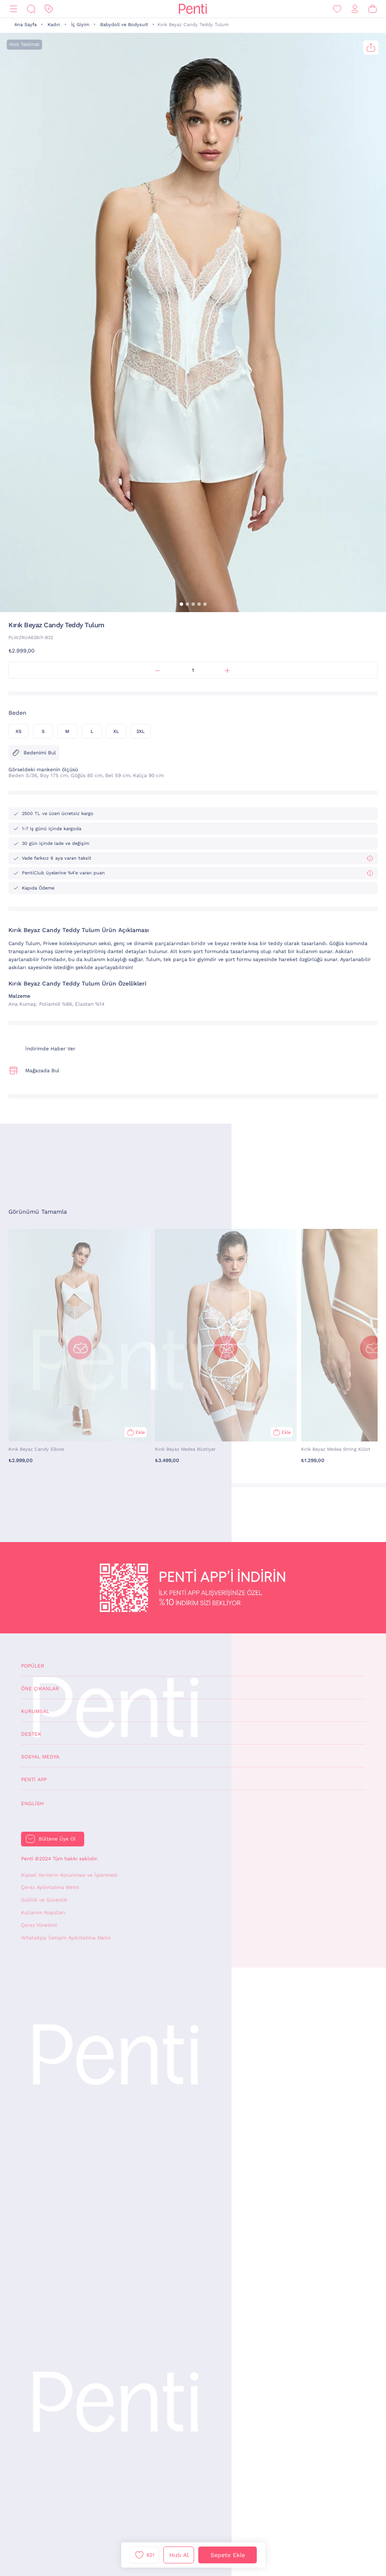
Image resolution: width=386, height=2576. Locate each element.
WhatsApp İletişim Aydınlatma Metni (66, 1938)
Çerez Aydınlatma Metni (50, 1887)
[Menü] (13, 9)
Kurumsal (35, 1711)
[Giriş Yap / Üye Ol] (355, 9)
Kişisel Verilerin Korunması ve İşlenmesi (69, 1875)
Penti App (34, 1779)
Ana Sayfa (25, 24)
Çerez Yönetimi (39, 1925)
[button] (181, 604)
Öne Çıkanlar (40, 1689)
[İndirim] (49, 9)
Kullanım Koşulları (43, 1912)
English (32, 1803)
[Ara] (31, 9)
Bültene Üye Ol (57, 1839)
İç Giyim (80, 24)
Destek (31, 1734)
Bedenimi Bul (34, 753)
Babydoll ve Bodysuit (124, 24)
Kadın (54, 24)
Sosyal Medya (40, 1757)
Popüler (32, 1666)
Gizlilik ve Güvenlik (44, 1900)
